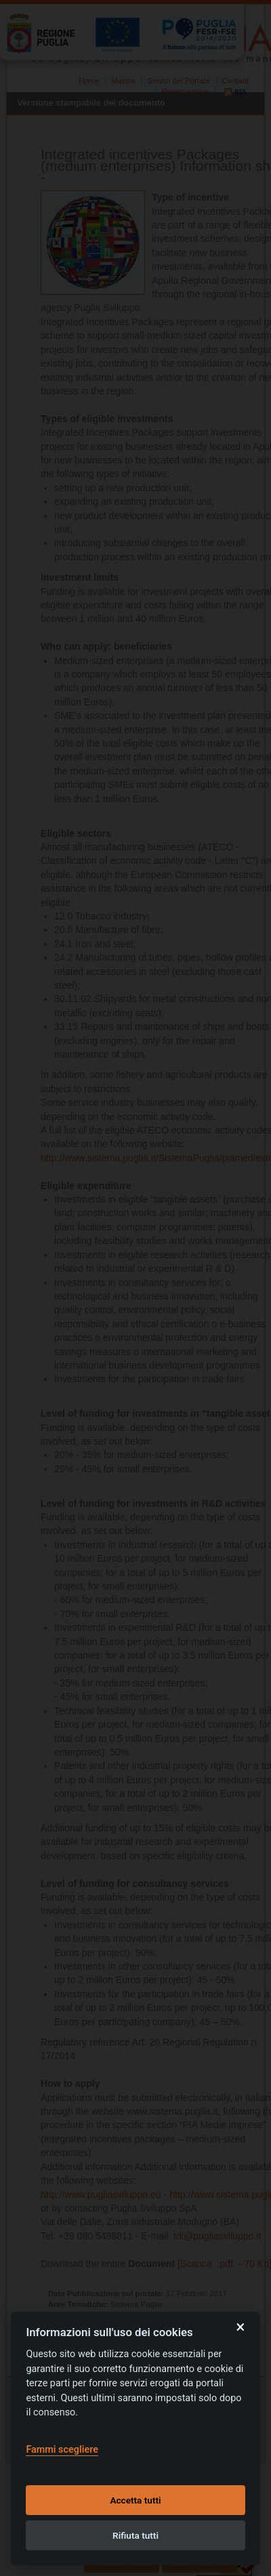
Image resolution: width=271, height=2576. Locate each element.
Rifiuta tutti (135, 2535)
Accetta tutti (135, 2500)
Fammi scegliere (62, 2449)
